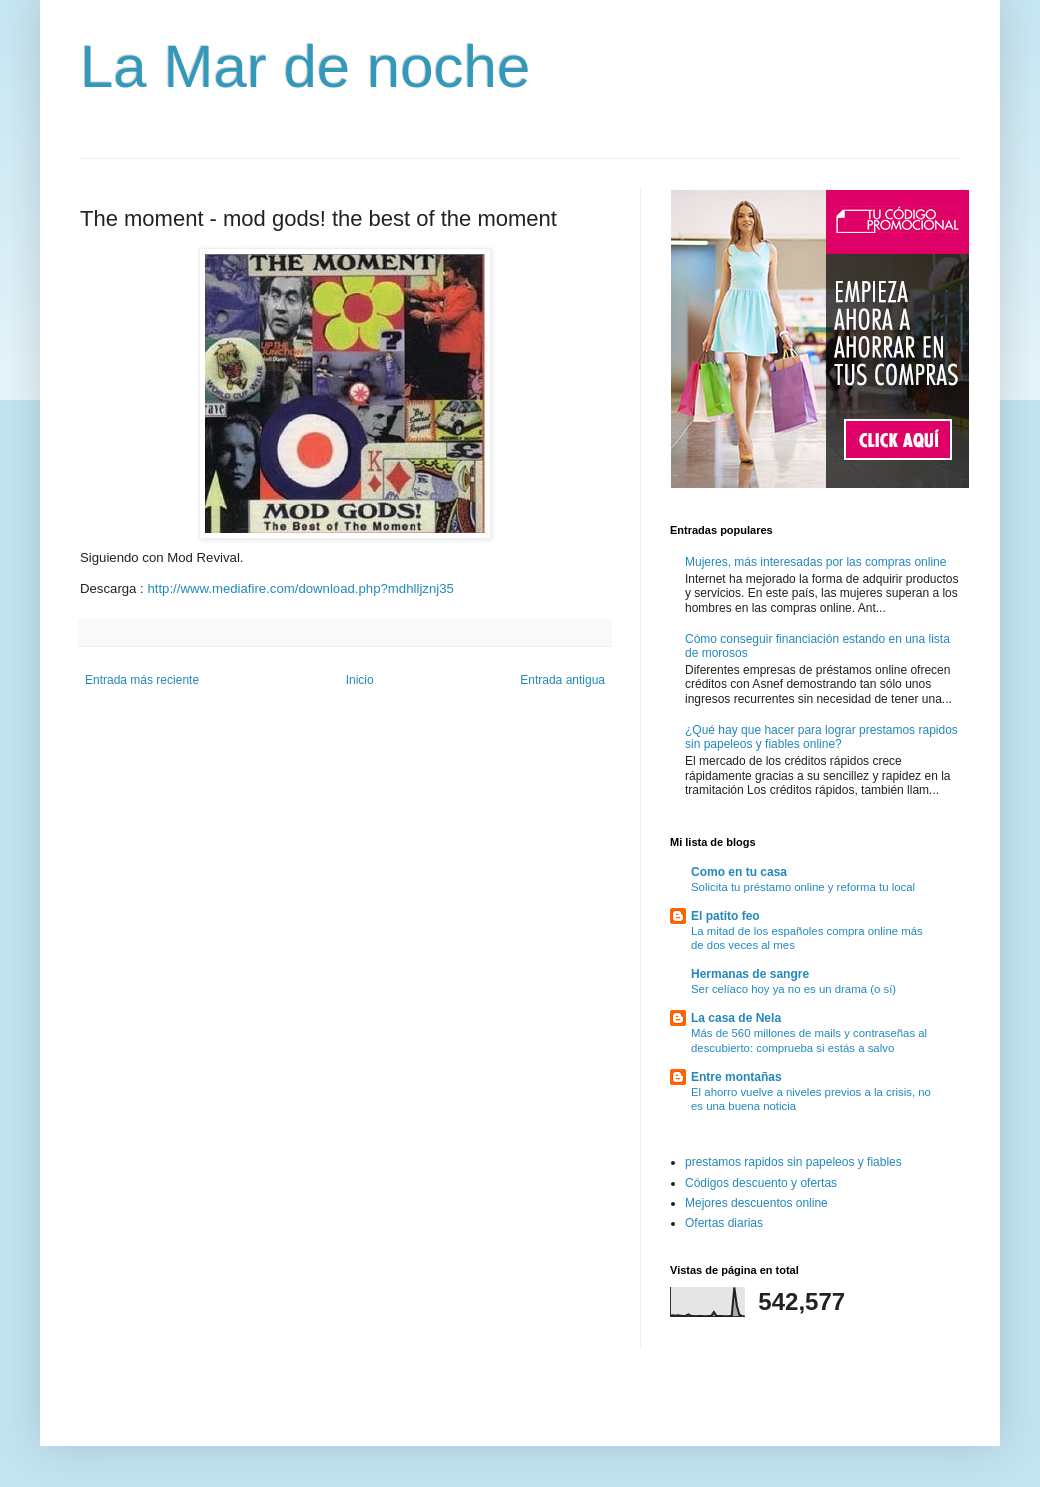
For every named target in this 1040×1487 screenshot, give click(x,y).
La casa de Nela (736, 1018)
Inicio (360, 680)
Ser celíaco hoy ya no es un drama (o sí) (793, 989)
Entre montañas (736, 1077)
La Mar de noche (305, 66)
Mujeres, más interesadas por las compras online (815, 562)
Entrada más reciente (142, 680)
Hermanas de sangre (750, 974)
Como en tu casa (739, 872)
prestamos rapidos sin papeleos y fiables (793, 1162)
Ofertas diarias (724, 1223)
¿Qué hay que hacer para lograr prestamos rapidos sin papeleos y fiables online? (821, 737)
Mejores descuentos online (756, 1203)
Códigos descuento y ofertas (761, 1183)
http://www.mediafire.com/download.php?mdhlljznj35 (300, 588)
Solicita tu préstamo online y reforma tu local (803, 887)
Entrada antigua (562, 680)
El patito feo (725, 916)
